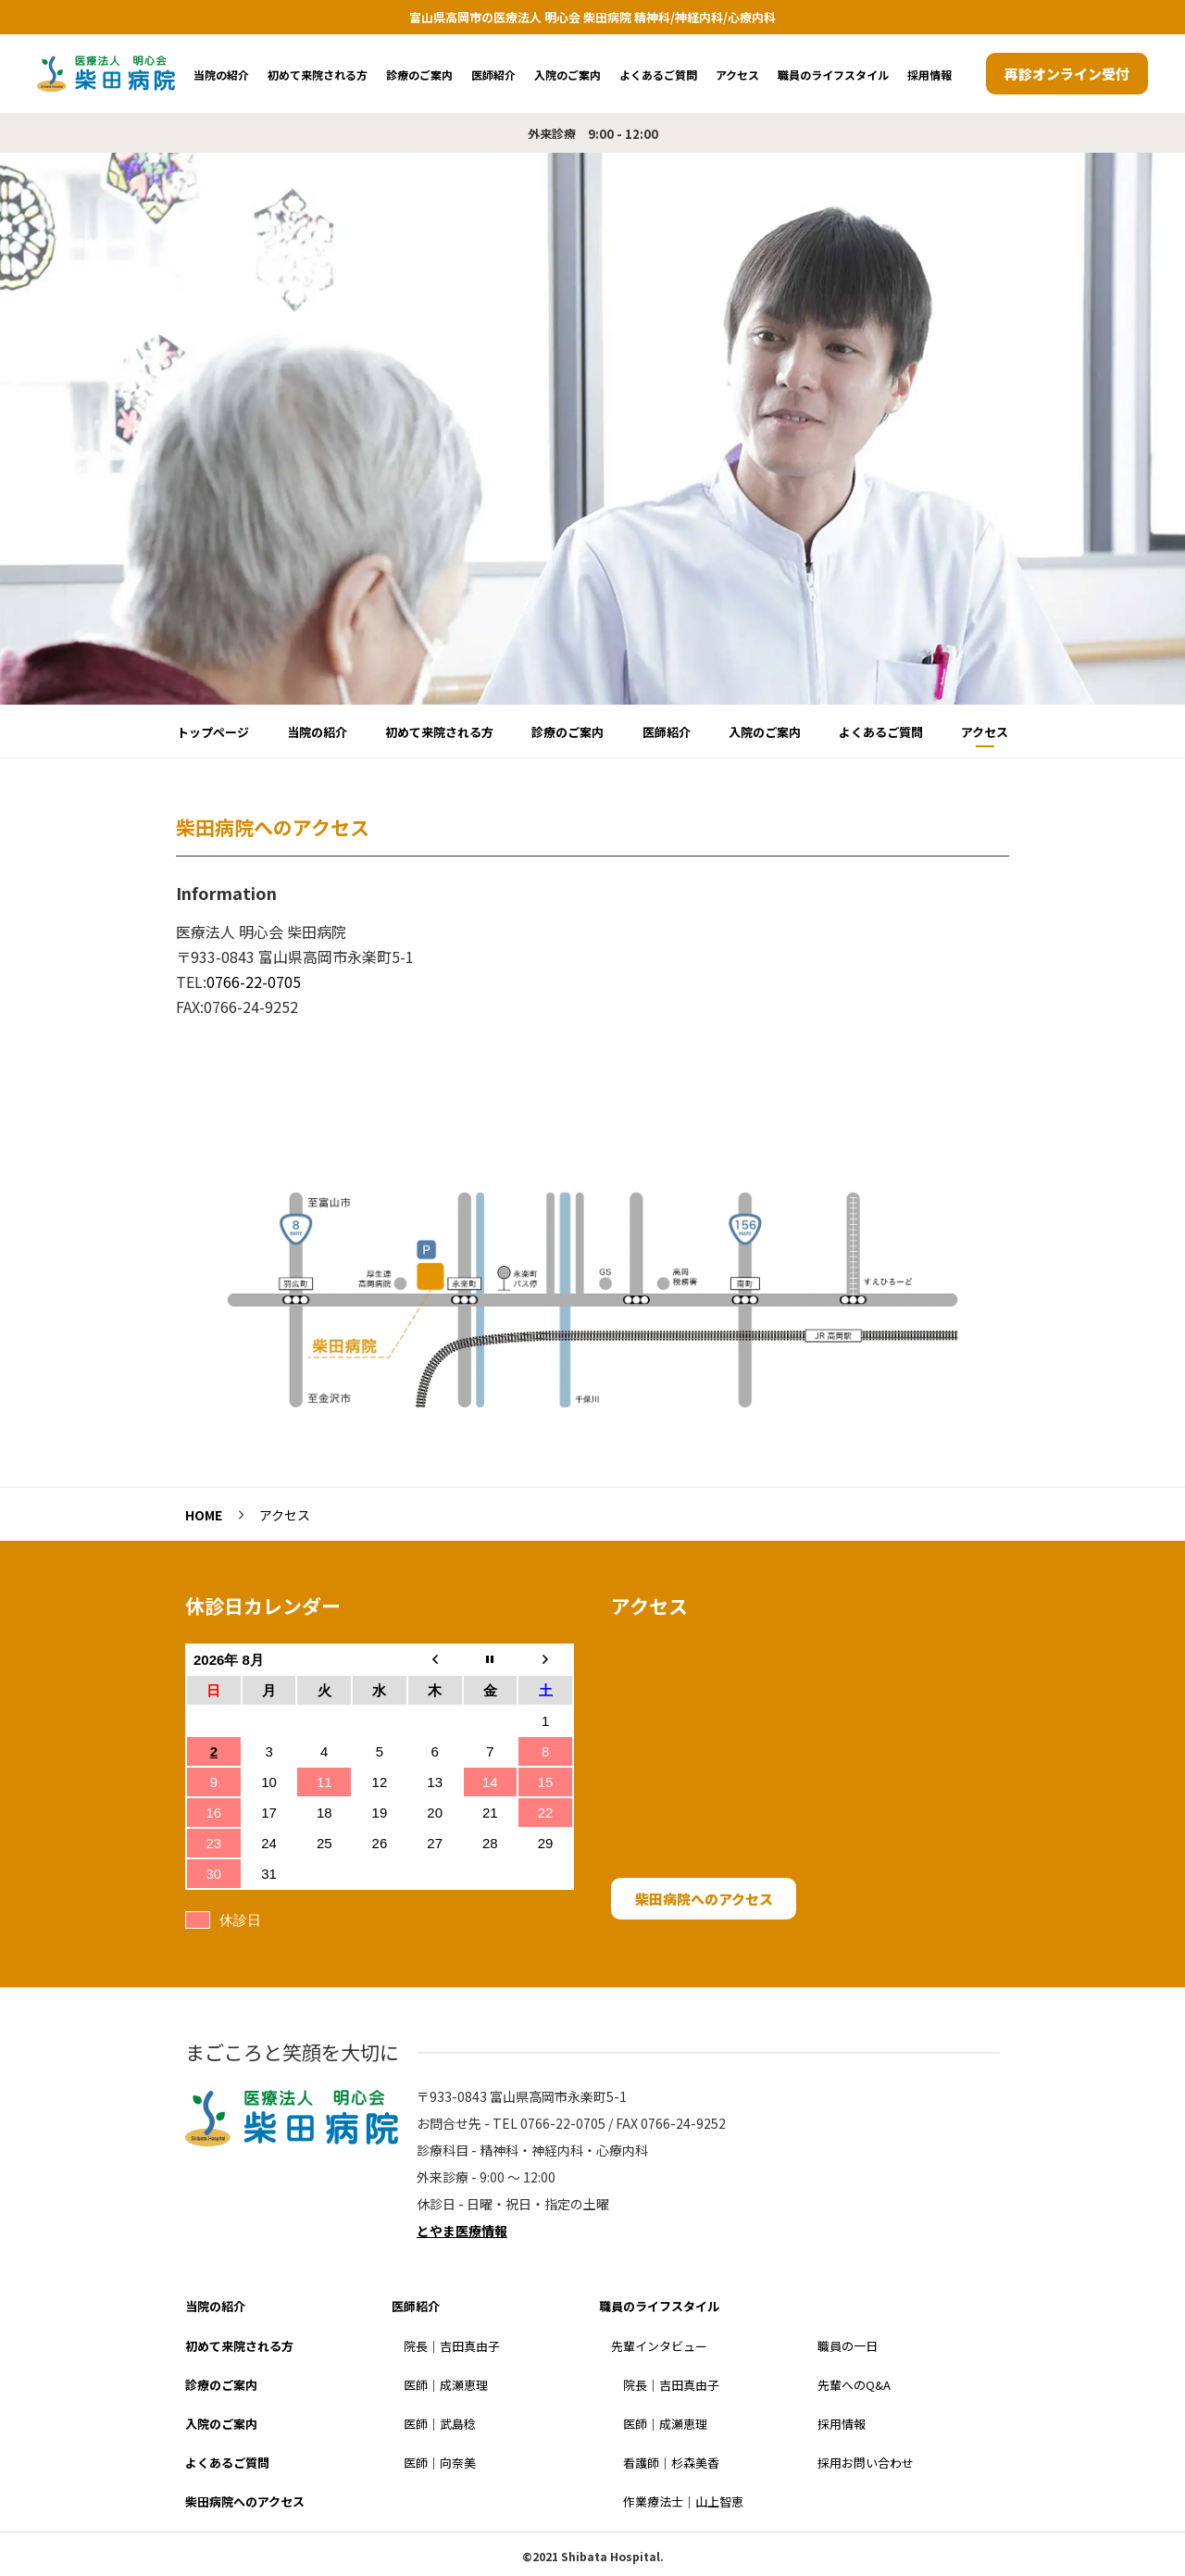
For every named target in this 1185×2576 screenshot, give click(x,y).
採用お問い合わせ (865, 2462)
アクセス (737, 74)
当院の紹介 (221, 74)
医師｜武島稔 (440, 2423)
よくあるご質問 (658, 74)
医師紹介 (493, 74)
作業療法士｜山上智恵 (683, 2501)
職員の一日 (847, 2346)
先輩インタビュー (659, 2346)
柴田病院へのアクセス (704, 1898)
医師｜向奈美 (440, 2462)
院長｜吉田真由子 (452, 2346)
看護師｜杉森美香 (671, 2462)
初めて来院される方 (318, 74)
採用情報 (929, 74)
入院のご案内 (567, 74)
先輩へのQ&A (854, 2385)
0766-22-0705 (253, 981)
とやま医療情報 (462, 2230)
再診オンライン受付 (1066, 73)
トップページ (213, 732)
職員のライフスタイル (833, 74)
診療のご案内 (419, 74)
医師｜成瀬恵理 (446, 2385)
